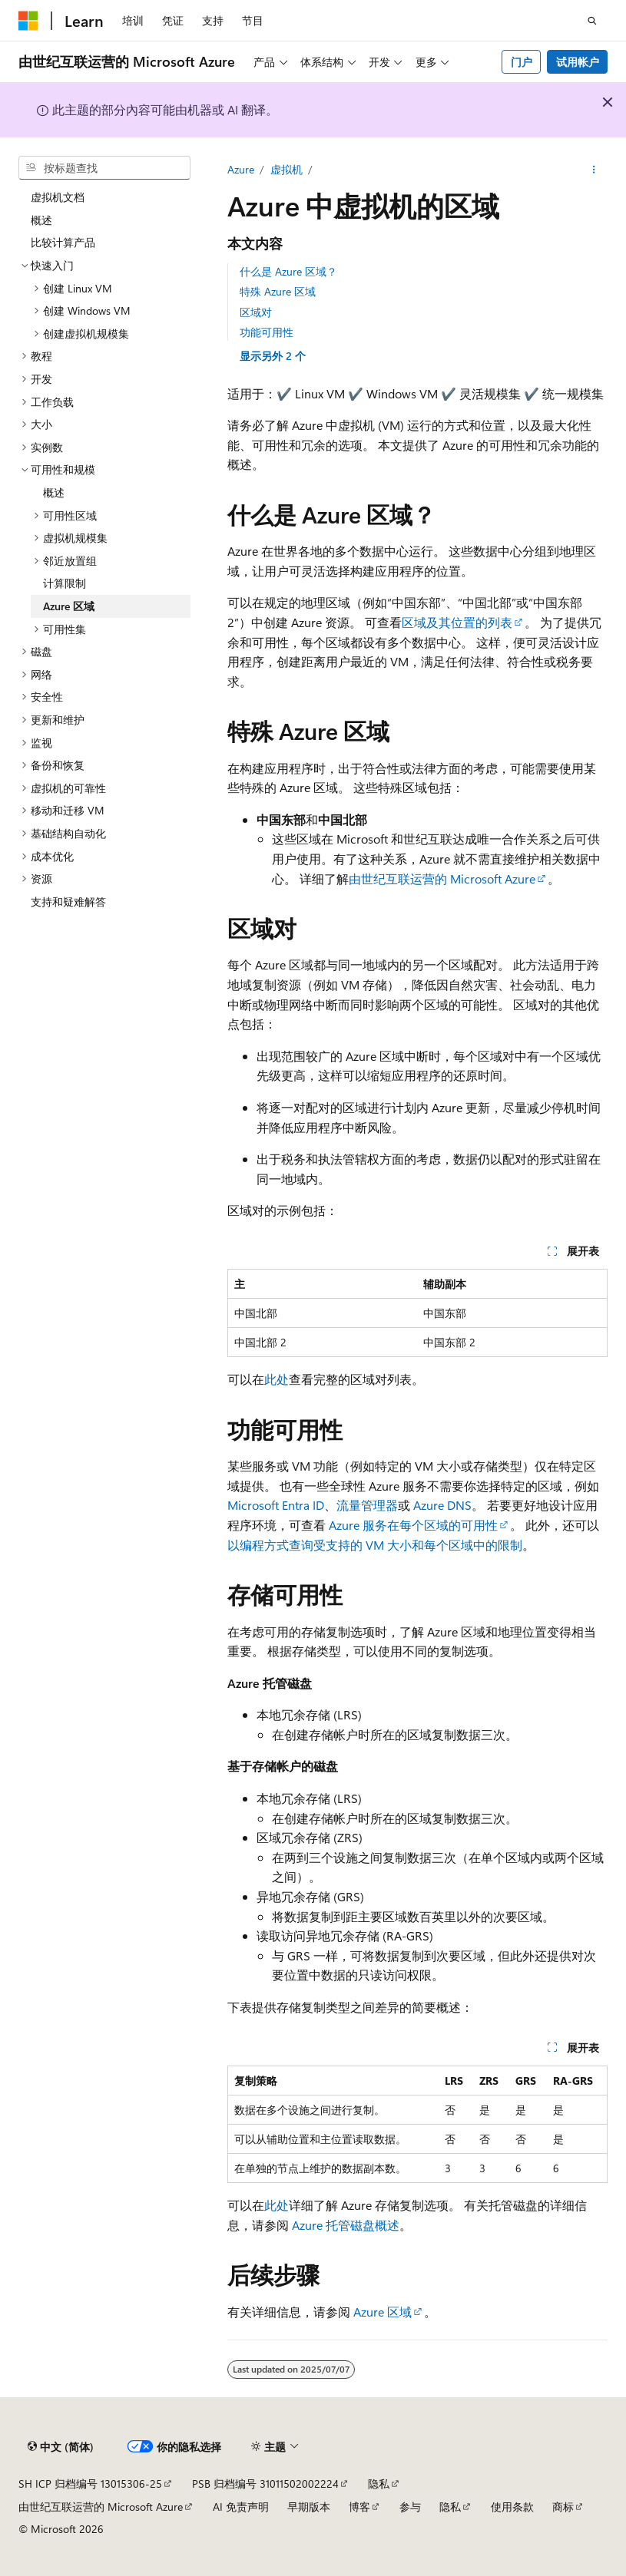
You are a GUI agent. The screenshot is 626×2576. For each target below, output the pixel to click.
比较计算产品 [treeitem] (63, 242)
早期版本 (308, 2506)
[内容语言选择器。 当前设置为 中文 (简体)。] (60, 2447)
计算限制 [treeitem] (64, 583)
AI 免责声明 (241, 2506)
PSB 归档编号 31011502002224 (265, 2483)
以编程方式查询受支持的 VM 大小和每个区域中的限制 (374, 1545)
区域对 (256, 312)
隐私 (378, 2483)
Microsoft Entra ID (275, 1505)
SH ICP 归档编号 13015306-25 (90, 2483)
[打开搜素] (592, 21)
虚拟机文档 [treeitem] (57, 197)
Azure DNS (442, 1505)
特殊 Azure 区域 (278, 291)
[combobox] (104, 168)
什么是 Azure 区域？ (288, 271)
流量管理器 (367, 1505)
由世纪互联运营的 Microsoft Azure (442, 878)
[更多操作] (594, 169)
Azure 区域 (382, 2312)
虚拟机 (286, 169)
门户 (521, 61)
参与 (410, 2506)
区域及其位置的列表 (457, 622)
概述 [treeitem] (41, 220)
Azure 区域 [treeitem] (68, 606)
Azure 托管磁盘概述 (345, 2225)
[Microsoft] (28, 21)
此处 (276, 1379)
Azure (240, 169)
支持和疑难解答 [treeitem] (68, 901)
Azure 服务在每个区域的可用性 (413, 1525)
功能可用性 (266, 332)
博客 (359, 2506)
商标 (563, 2506)
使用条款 (512, 2506)
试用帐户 (577, 61)
